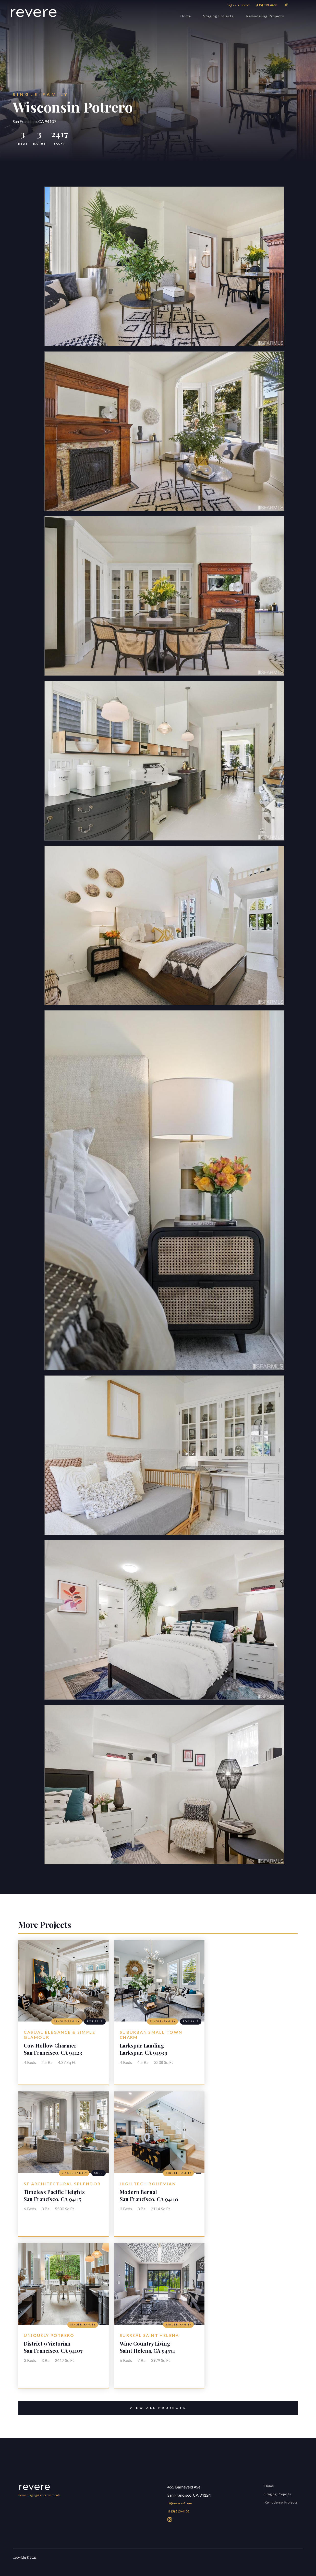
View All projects (102, 2408)
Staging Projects (218, 17)
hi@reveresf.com (238, 5)
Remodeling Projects (265, 17)
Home (185, 16)
